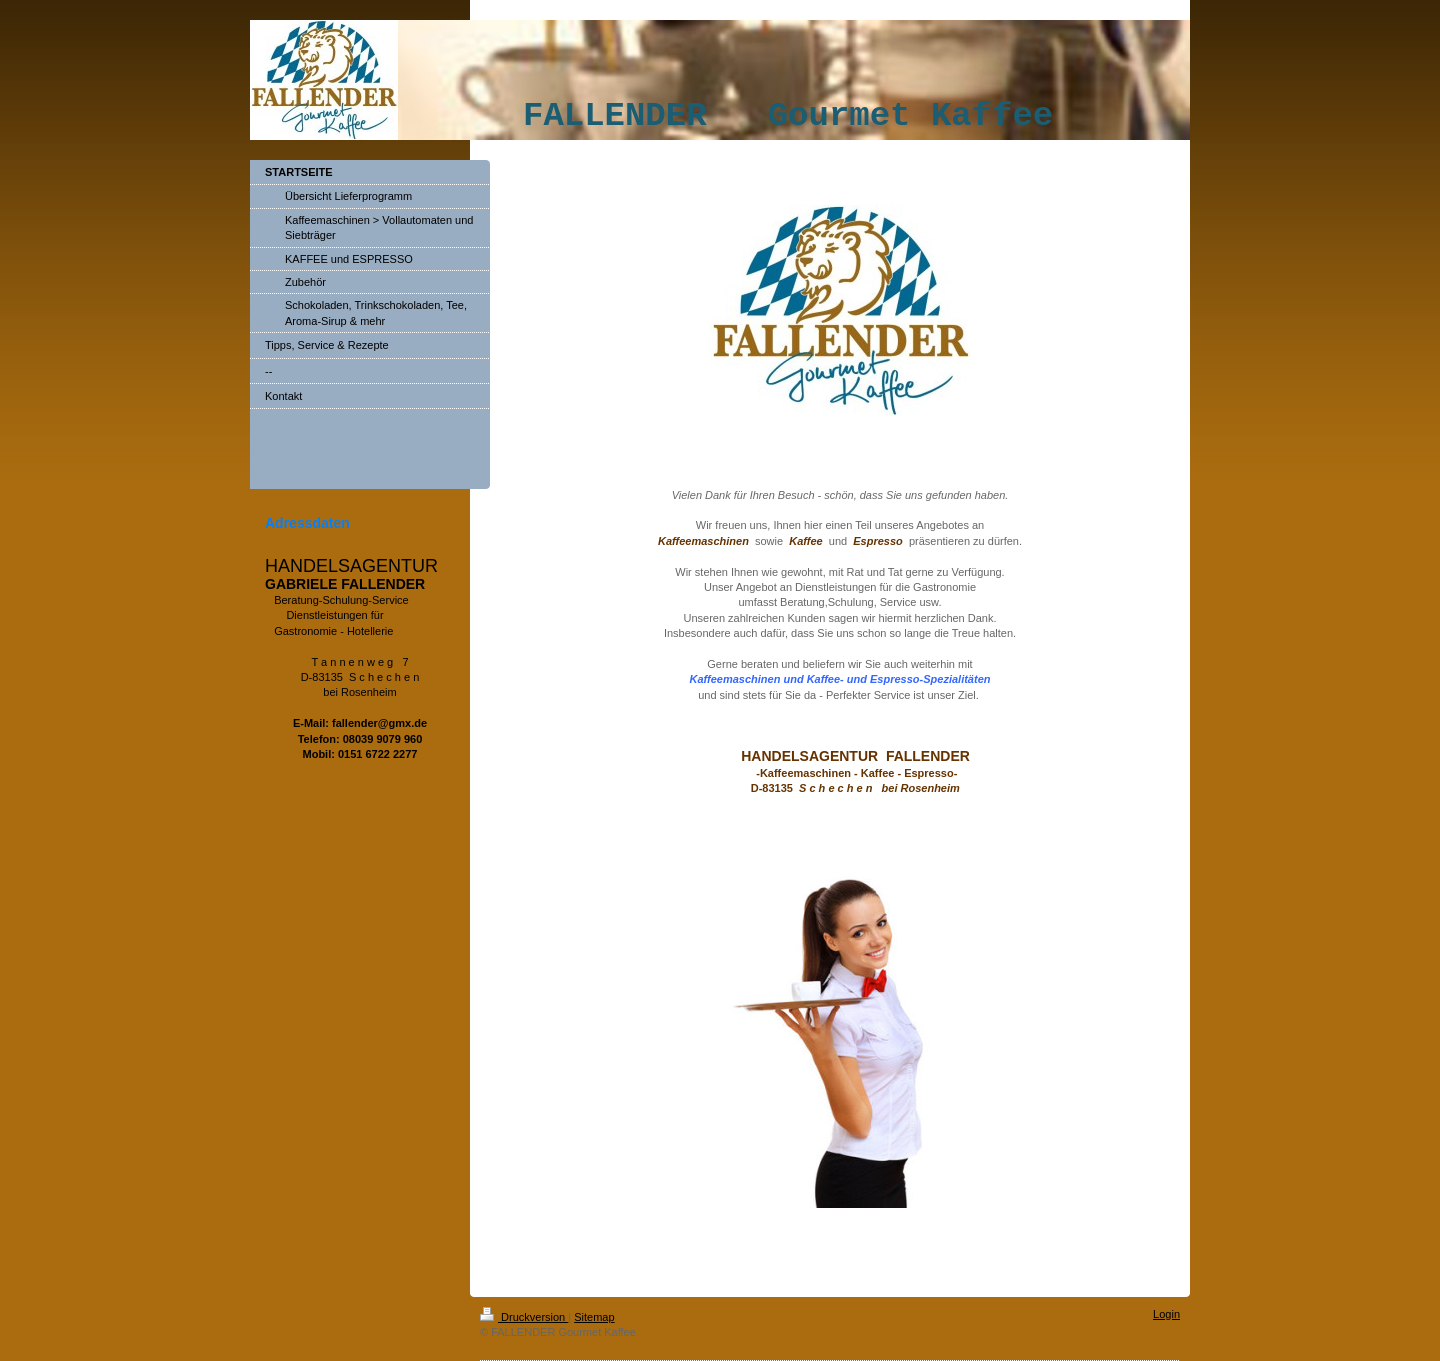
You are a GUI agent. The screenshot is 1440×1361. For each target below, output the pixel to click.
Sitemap (594, 1317)
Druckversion (524, 1317)
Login (1166, 1314)
